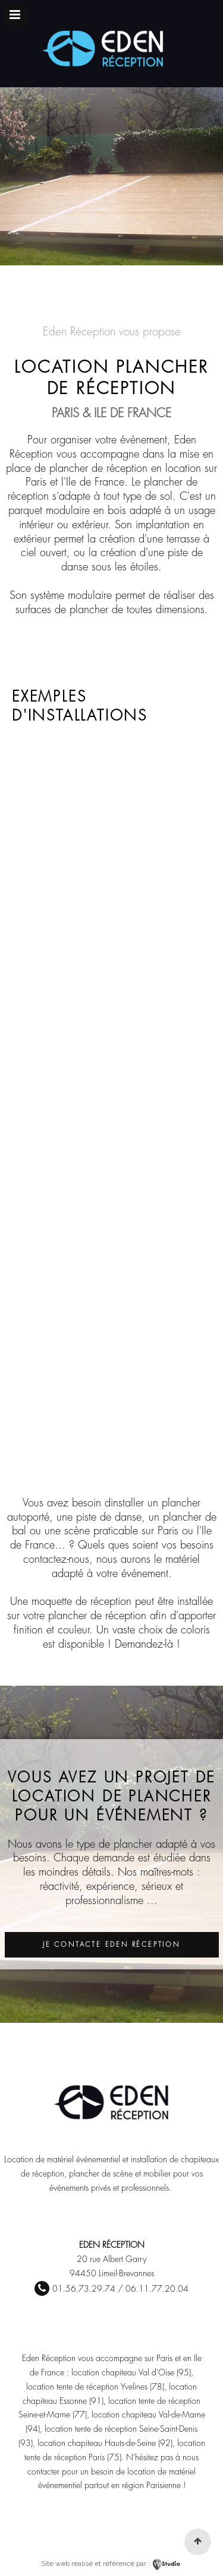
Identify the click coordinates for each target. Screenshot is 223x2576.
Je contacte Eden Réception (111, 1944)
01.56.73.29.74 (83, 2289)
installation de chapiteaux (175, 2159)
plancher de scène (101, 2173)
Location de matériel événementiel (62, 2159)
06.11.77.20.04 (157, 2289)
